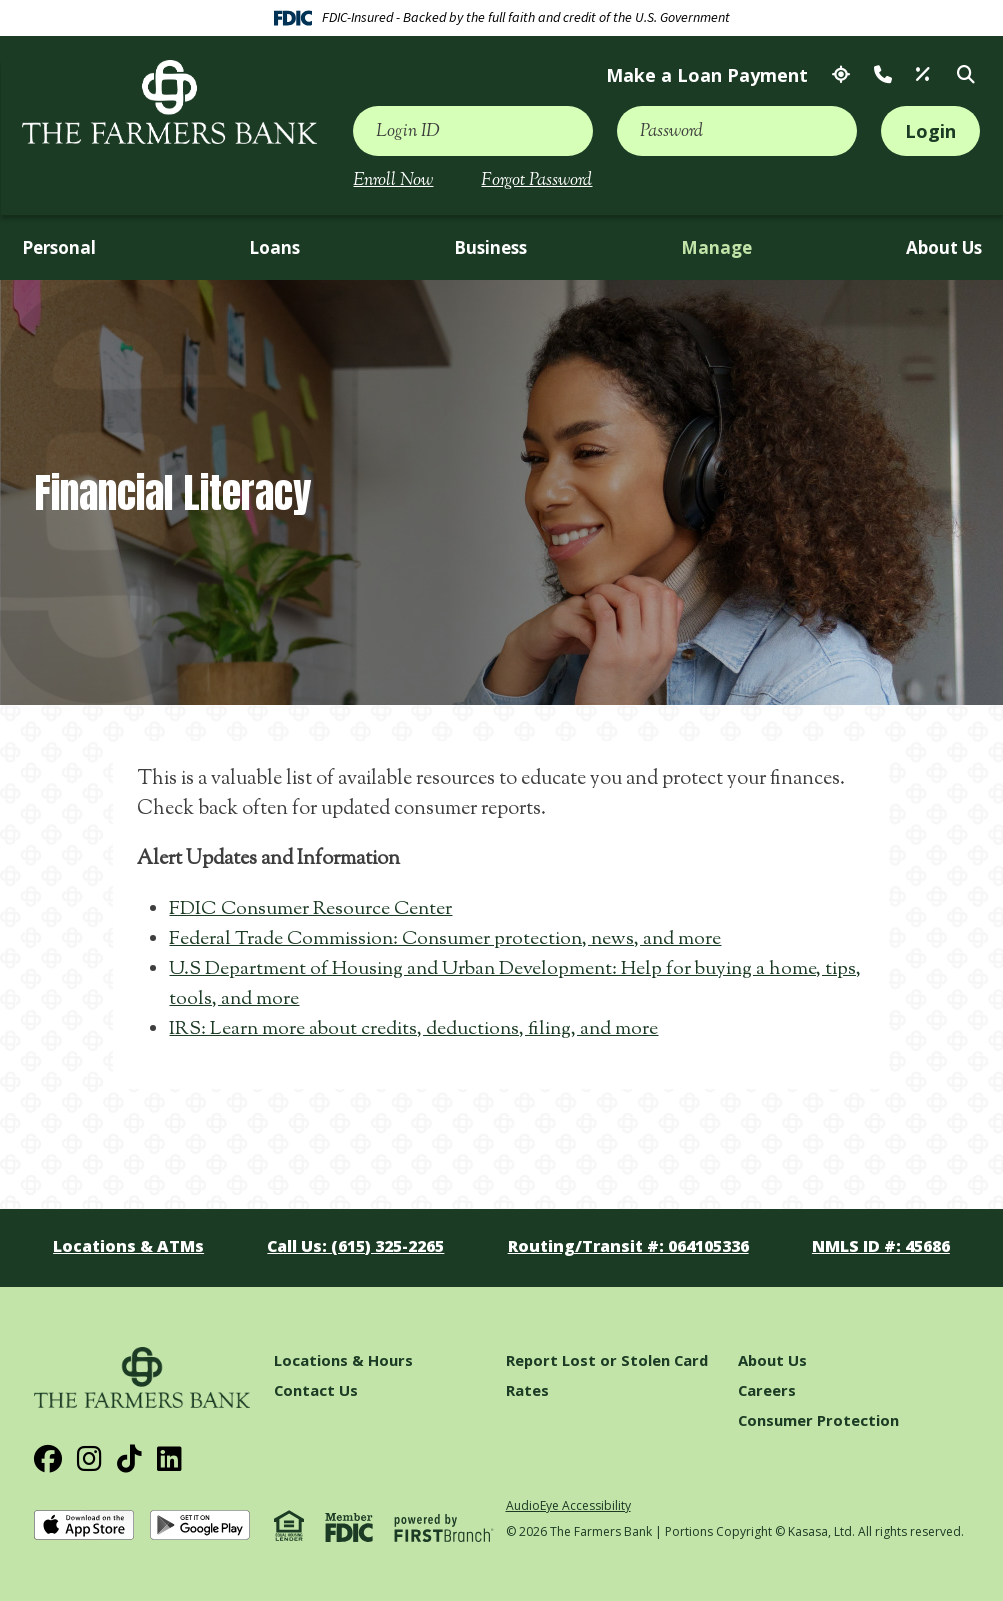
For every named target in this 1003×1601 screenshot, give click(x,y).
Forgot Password (536, 181)
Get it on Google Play (200, 1525)
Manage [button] (716, 247)
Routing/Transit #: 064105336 (628, 1246)
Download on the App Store (84, 1525)
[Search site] (966, 75)
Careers (767, 1390)
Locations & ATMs (841, 75)
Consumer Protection (819, 1420)
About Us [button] (944, 247)
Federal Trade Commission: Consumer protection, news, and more (449, 939)
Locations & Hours (343, 1360)
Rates (923, 75)
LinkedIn (169, 1459)
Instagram (89, 1459)
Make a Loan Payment (707, 75)
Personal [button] (59, 247)
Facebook (48, 1459)
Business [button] (490, 247)
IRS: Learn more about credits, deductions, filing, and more (418, 1029)
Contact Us (883, 75)
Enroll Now (393, 181)
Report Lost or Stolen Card (608, 1360)
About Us (773, 1360)
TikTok (129, 1459)
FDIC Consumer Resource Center (311, 909)
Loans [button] (274, 247)
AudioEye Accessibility (568, 1505)
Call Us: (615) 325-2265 (356, 1246)
